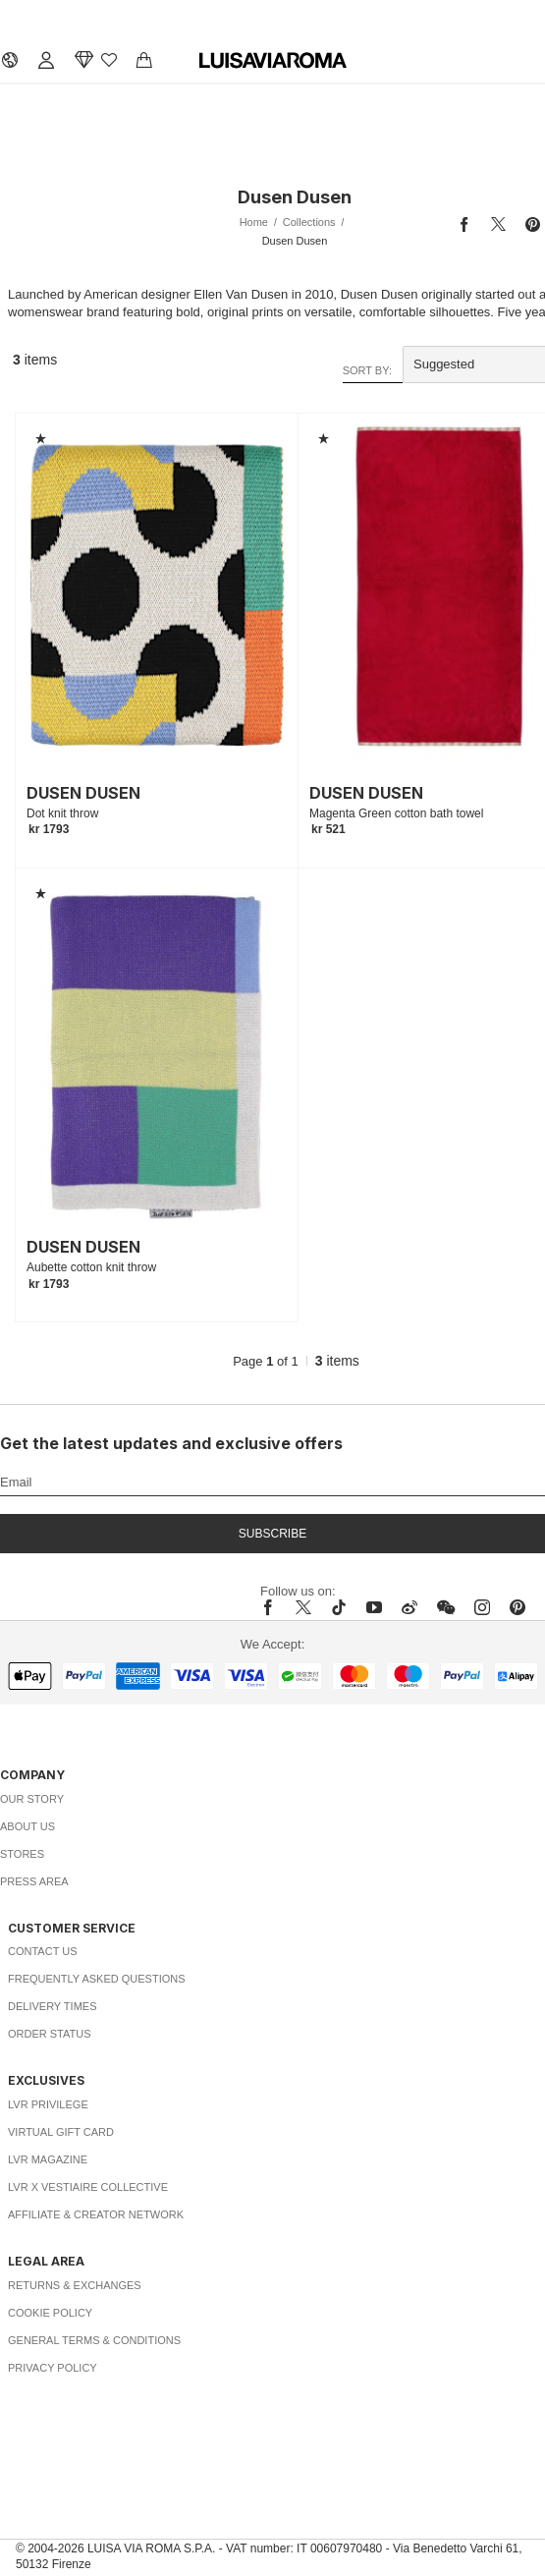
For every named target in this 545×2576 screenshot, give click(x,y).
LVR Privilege (48, 2104)
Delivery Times (52, 2006)
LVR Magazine (47, 2159)
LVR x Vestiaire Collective (88, 2187)
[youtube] (374, 1607)
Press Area (34, 1881)
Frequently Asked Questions (97, 1979)
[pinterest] (517, 1607)
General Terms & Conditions (94, 2340)
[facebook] (273, 1607)
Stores (22, 1854)
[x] (303, 1607)
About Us (27, 1826)
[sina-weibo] (409, 1607)
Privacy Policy (52, 2368)
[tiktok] (338, 1607)
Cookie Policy (50, 2313)
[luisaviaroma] (273, 61)
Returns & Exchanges (74, 2285)
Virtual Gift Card (61, 2132)
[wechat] (445, 1607)
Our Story (32, 1799)
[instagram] (482, 1607)
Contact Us (43, 1951)
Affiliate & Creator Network (96, 2214)
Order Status (49, 2034)
